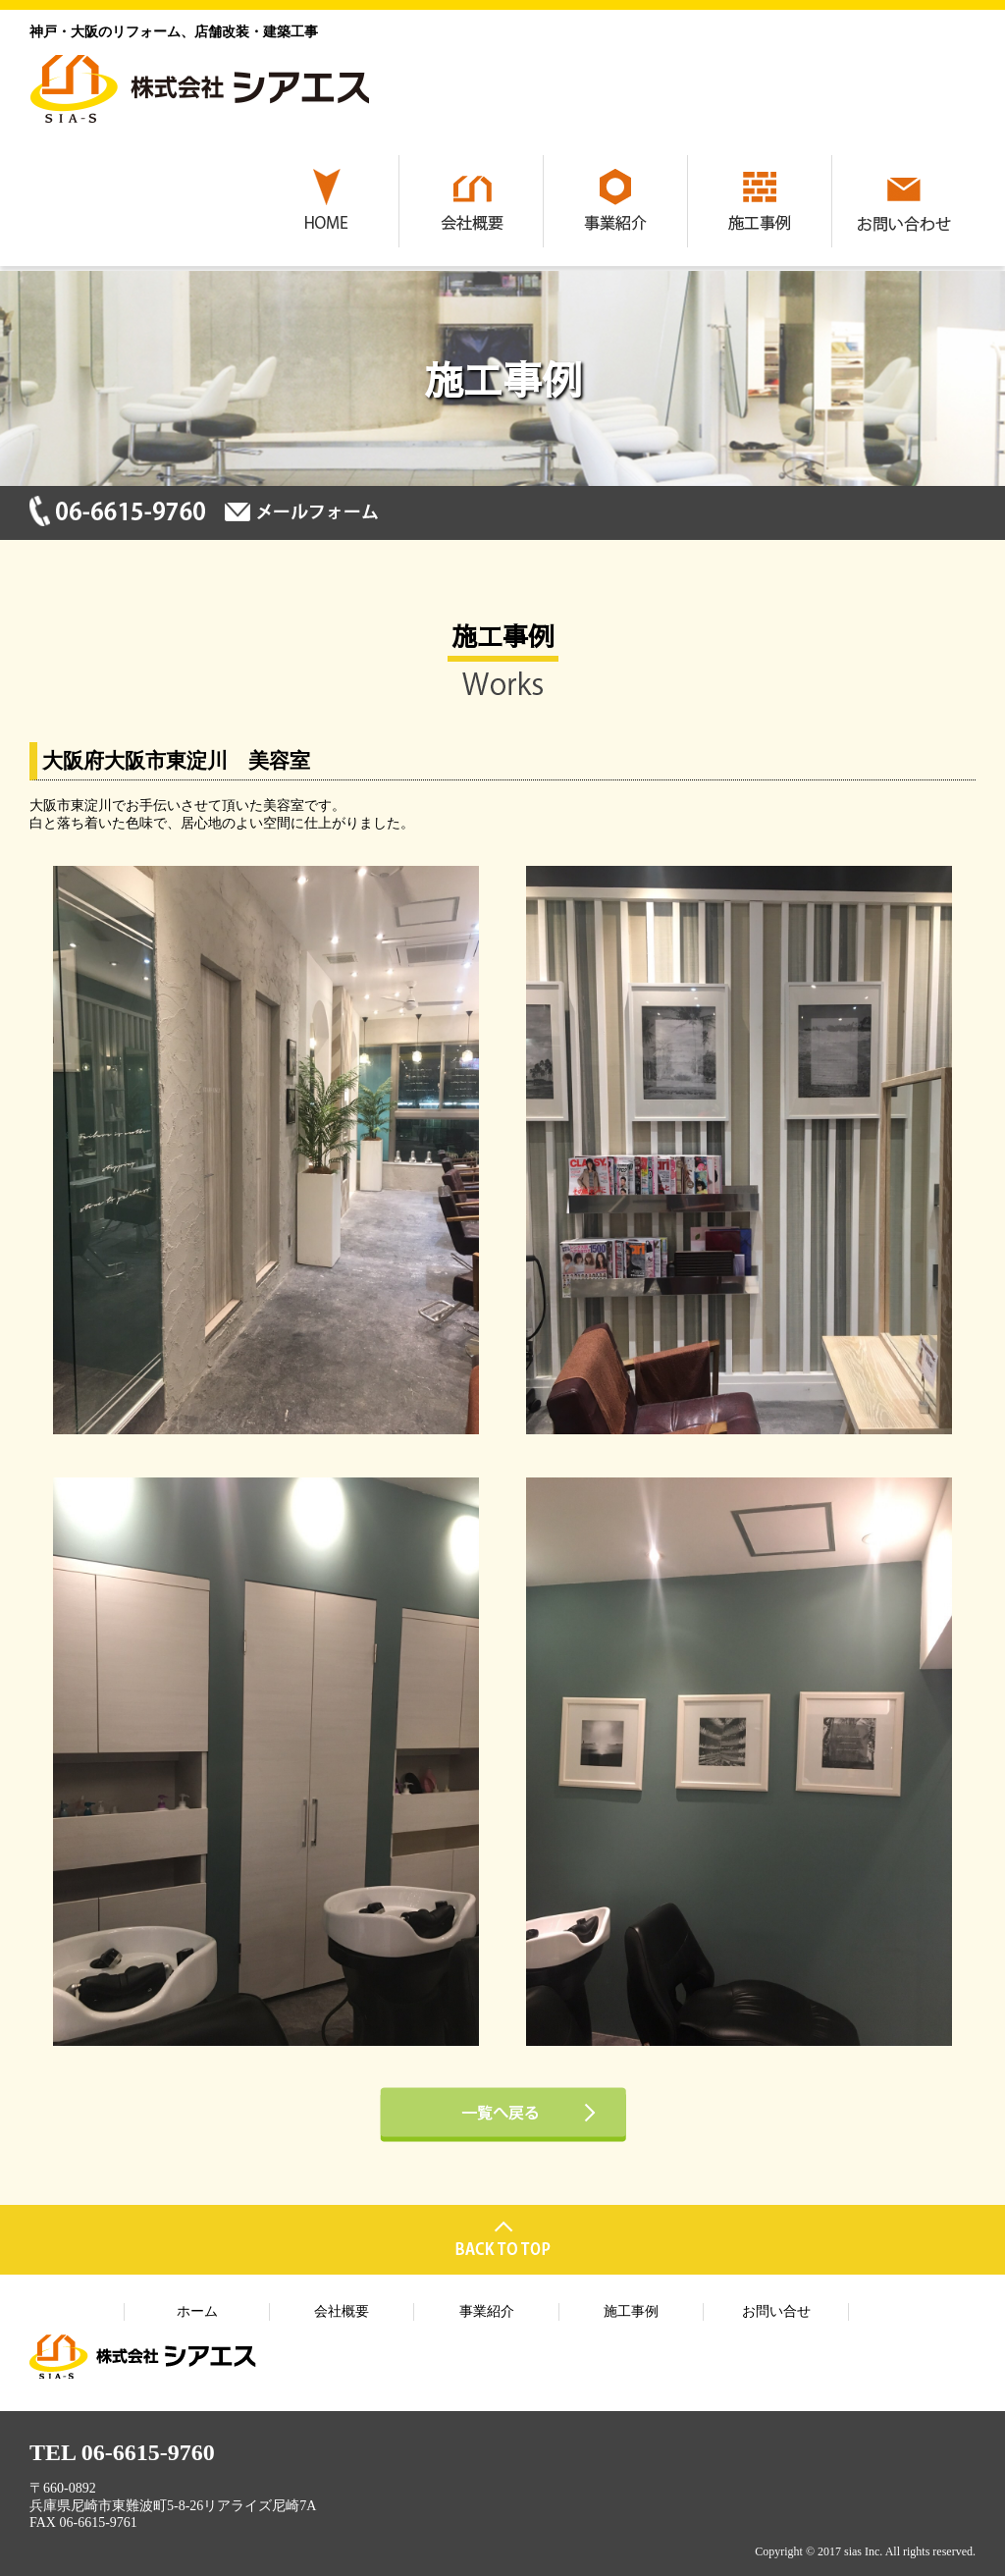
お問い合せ (776, 2311)
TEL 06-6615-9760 (122, 2452)
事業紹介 (486, 2311)
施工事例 (631, 2311)
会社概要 (341, 2311)
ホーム (197, 2311)
